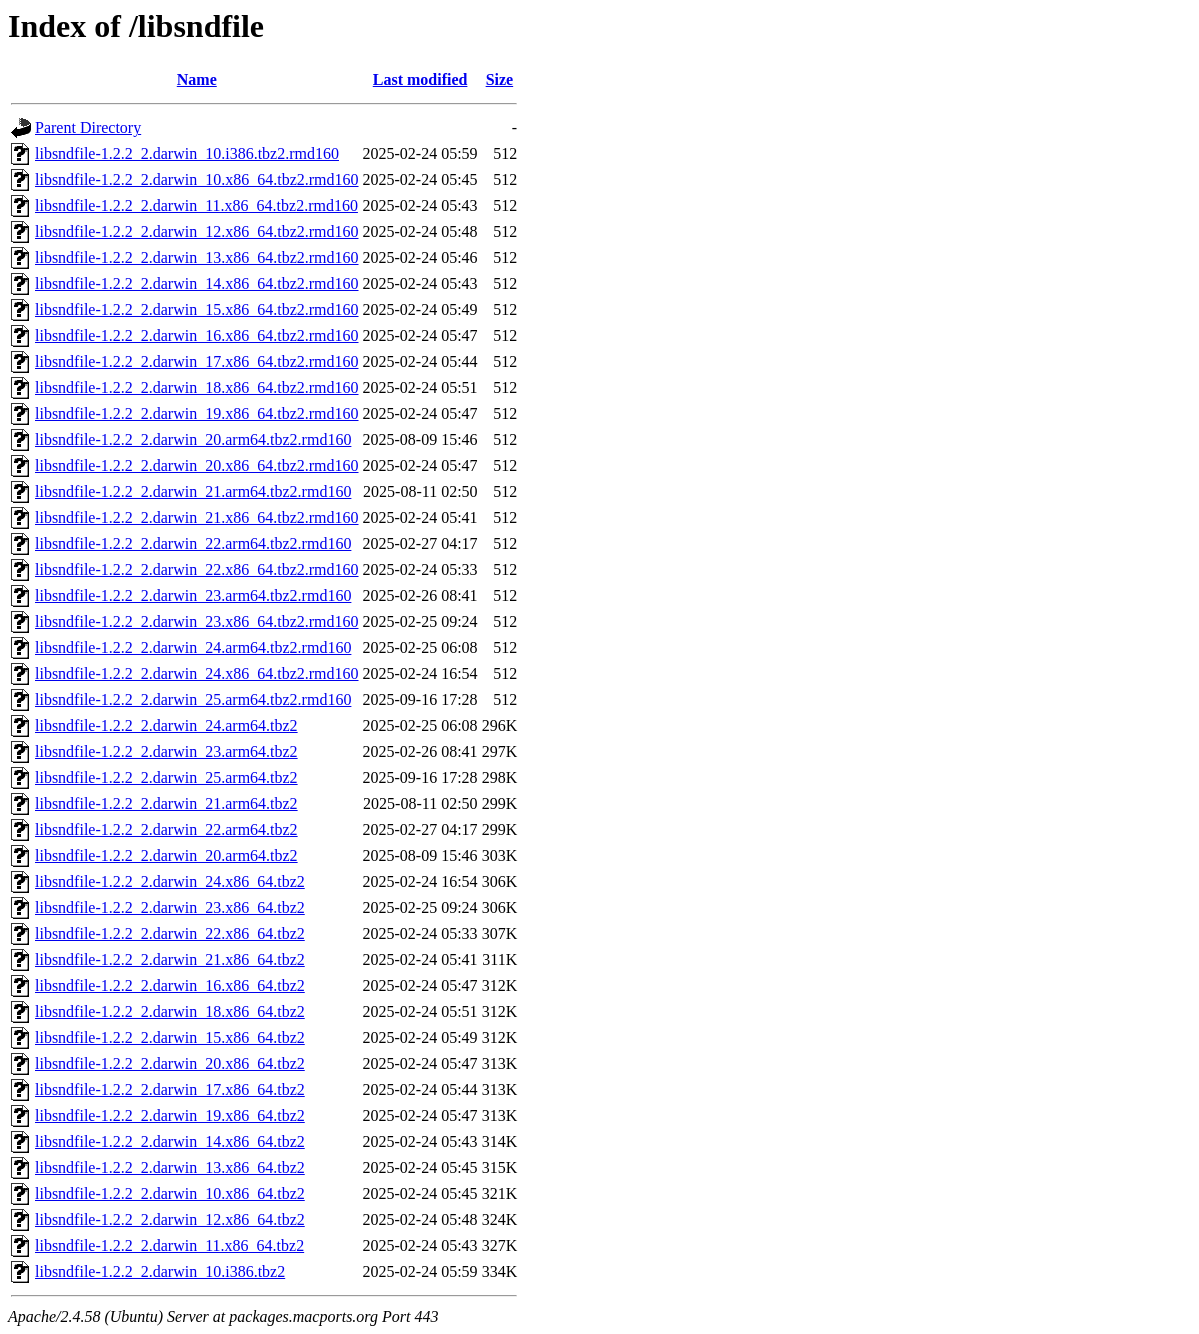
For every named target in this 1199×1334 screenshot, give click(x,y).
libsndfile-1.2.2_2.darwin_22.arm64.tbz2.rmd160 (193, 543)
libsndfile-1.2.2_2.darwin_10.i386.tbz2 (160, 1271)
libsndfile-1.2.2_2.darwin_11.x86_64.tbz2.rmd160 (196, 205)
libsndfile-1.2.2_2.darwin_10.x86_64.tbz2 (170, 1193)
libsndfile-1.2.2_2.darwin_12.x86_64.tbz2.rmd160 (197, 231)
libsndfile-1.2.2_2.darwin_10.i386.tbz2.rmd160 (187, 153)
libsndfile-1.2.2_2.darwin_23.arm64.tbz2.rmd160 (193, 595)
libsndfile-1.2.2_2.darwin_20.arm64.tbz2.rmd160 (193, 439)
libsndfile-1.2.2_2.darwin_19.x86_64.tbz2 (170, 1115)
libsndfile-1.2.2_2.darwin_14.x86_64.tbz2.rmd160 (197, 283)
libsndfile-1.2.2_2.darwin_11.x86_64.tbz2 (169, 1245)
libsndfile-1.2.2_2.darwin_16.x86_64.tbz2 (170, 985)
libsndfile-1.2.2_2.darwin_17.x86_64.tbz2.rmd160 (197, 361)
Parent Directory (88, 127)
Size (500, 79)
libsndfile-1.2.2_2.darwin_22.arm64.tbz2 (166, 829)
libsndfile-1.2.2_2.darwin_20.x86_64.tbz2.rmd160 (197, 465)
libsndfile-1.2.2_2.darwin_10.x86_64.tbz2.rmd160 (197, 179)
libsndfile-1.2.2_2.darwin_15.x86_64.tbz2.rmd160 (197, 309)
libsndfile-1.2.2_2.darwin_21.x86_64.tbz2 (170, 959)
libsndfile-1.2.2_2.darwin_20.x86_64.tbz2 (170, 1063)
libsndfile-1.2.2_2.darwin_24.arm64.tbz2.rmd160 (193, 647)
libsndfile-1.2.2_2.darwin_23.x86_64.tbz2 (170, 907)
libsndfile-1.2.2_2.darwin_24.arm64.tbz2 (166, 725)
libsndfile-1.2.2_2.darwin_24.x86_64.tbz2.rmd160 (197, 673)
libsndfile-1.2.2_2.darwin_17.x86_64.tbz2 (170, 1089)
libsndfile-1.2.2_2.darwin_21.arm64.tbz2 (166, 803)
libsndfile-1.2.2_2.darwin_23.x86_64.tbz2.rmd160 (197, 621)
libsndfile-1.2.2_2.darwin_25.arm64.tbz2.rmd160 (193, 699)
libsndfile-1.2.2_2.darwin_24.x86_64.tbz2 (170, 881)
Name (197, 79)
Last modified (420, 79)
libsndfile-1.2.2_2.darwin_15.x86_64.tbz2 (170, 1037)
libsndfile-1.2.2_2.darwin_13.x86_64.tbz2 (170, 1167)
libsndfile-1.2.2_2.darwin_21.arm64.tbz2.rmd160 (193, 491)
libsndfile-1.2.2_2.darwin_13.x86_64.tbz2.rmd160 (197, 257)
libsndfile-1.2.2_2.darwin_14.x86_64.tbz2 (170, 1141)
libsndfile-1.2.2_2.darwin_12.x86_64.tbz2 (170, 1219)
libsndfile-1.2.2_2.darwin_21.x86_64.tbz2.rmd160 (197, 517)
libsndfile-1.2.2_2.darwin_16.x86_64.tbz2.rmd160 (197, 335)
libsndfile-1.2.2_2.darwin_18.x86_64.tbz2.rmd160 (197, 387)
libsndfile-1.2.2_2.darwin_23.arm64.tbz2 (166, 751)
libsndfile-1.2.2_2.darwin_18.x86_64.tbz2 (170, 1011)
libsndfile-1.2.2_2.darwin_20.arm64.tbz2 (166, 855)
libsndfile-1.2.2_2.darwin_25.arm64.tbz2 (166, 777)
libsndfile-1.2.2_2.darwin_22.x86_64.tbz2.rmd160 (197, 569)
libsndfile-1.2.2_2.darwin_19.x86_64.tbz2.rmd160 (197, 413)
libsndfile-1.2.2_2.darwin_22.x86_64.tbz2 (170, 933)
